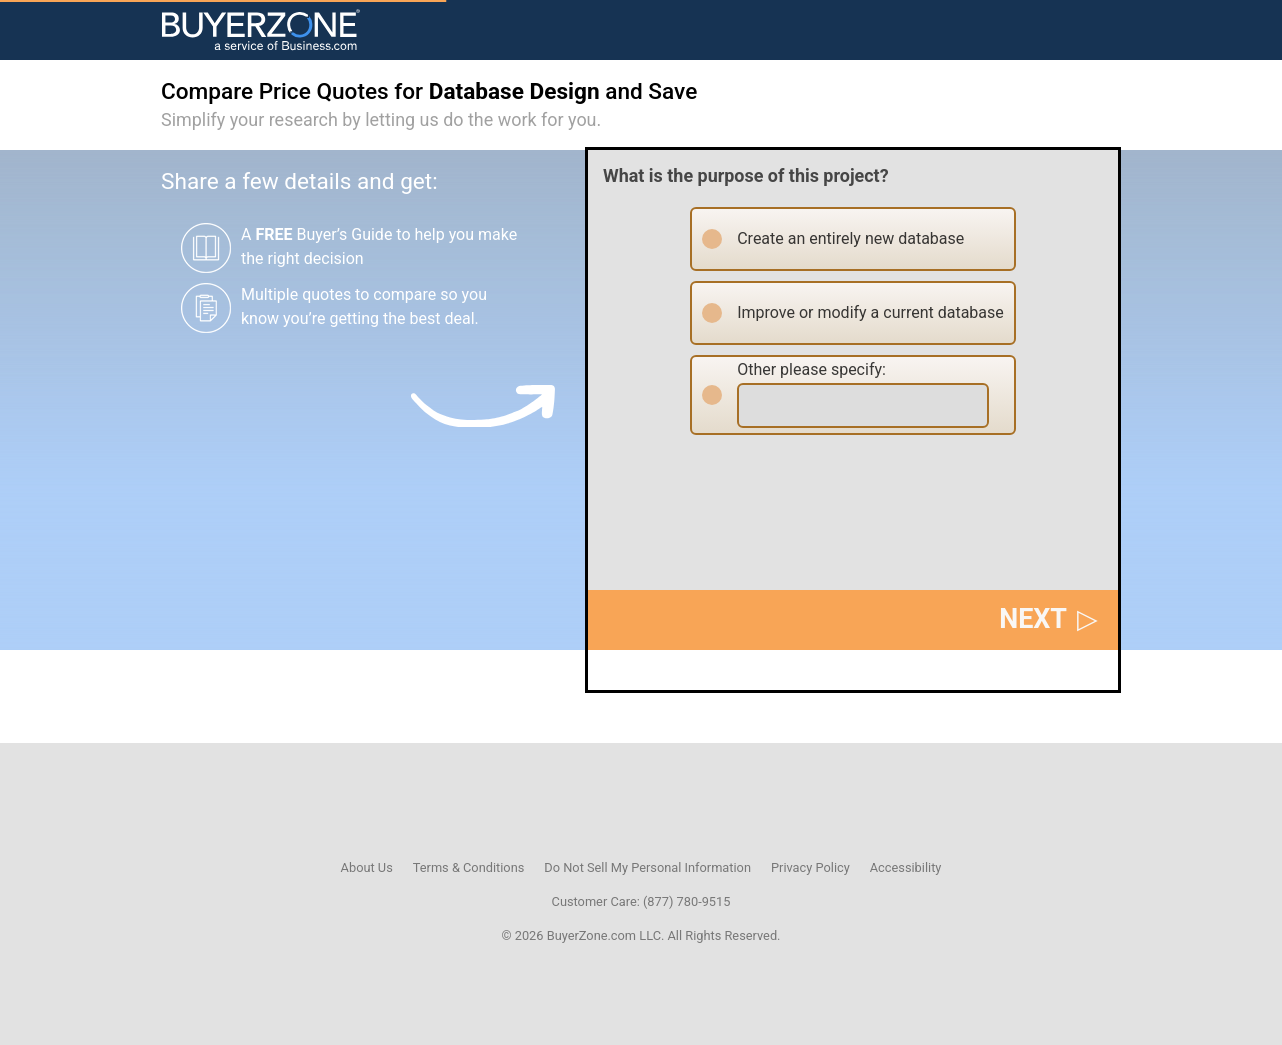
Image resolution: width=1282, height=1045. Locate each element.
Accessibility (906, 867)
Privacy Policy (810, 867)
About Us (367, 867)
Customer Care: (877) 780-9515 (641, 901)
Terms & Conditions (469, 867)
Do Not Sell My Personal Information (647, 867)
